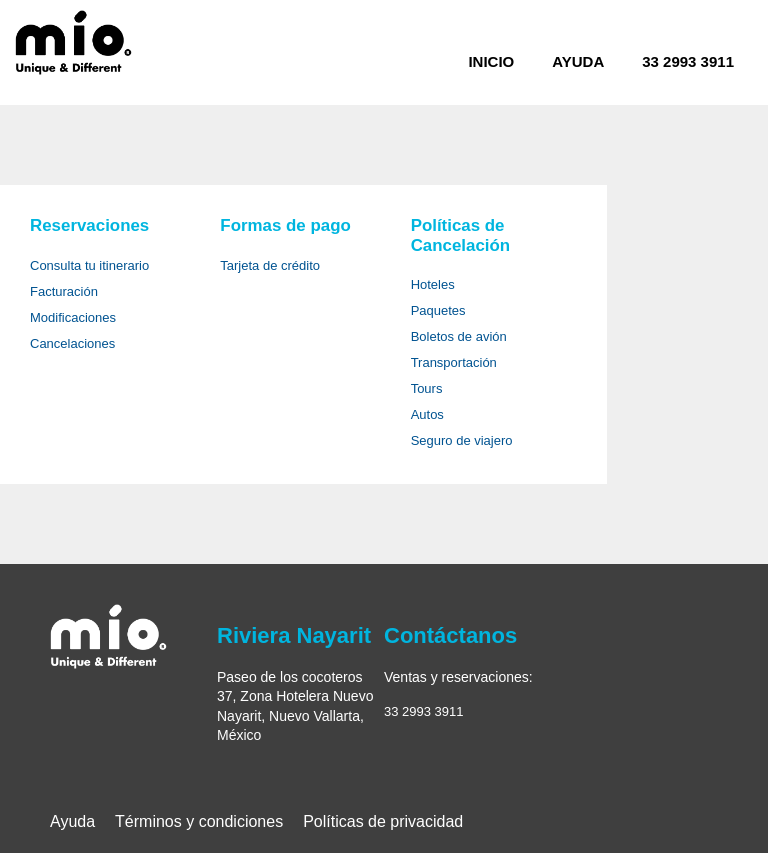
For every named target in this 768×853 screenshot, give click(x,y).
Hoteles (433, 284)
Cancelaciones (72, 343)
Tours (427, 388)
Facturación (64, 291)
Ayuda (578, 61)
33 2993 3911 (688, 61)
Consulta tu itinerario (89, 265)
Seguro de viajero (462, 440)
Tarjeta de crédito (270, 265)
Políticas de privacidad (383, 821)
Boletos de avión (459, 336)
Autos (427, 414)
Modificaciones (73, 317)
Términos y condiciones (199, 821)
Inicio (491, 61)
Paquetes (438, 310)
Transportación (454, 362)
